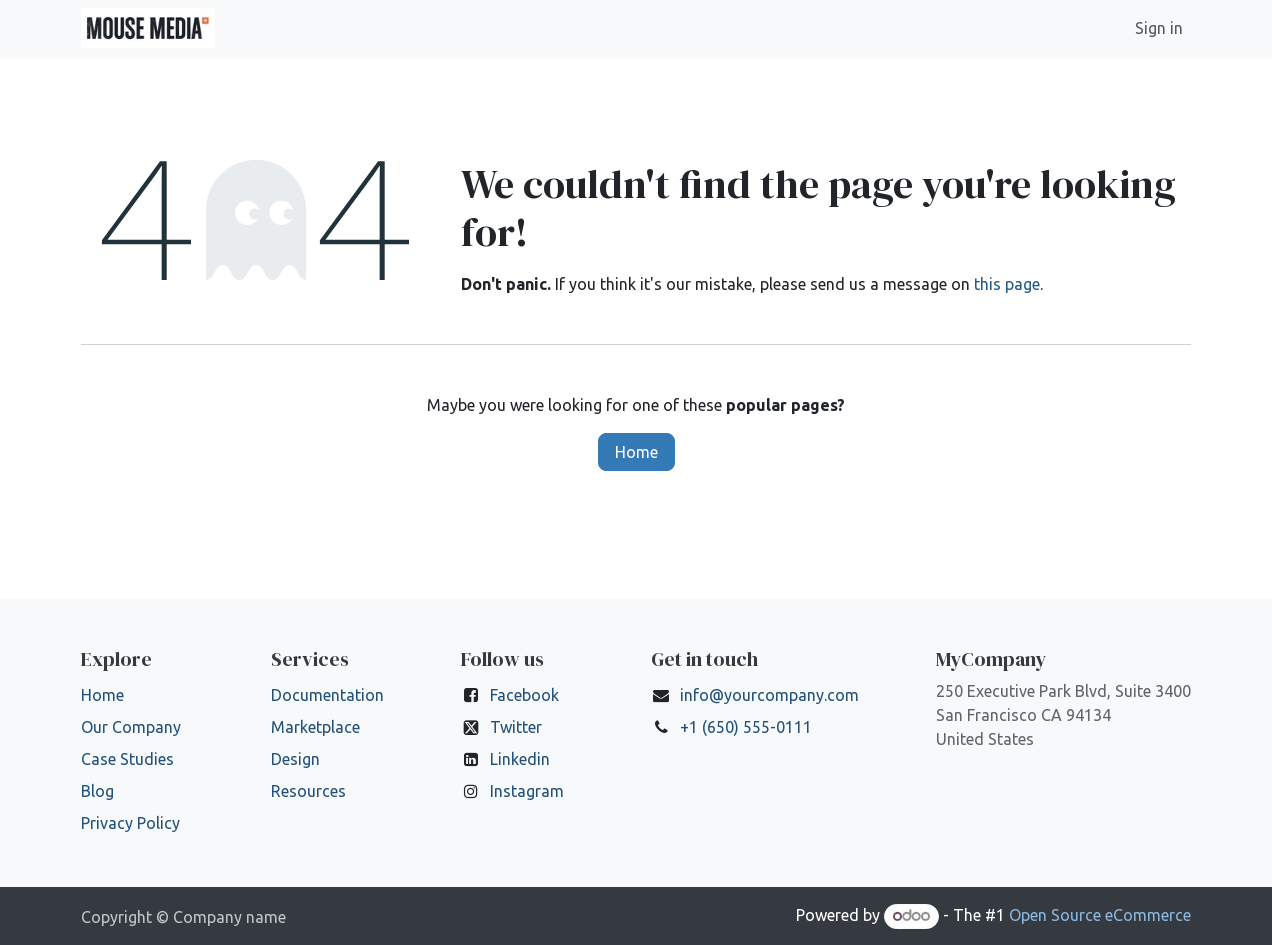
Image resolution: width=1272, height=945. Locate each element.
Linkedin (520, 759)
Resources (308, 791)
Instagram (527, 791)
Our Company (131, 727)
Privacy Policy (130, 823)
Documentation (327, 695)
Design (295, 759)
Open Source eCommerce (1100, 915)
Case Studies (127, 759)
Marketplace (315, 727)
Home (636, 452)
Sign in (1159, 28)
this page (1007, 284)
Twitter (516, 727)
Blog (97, 791)
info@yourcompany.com (769, 695)
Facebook (524, 695)
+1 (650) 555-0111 (746, 727)
